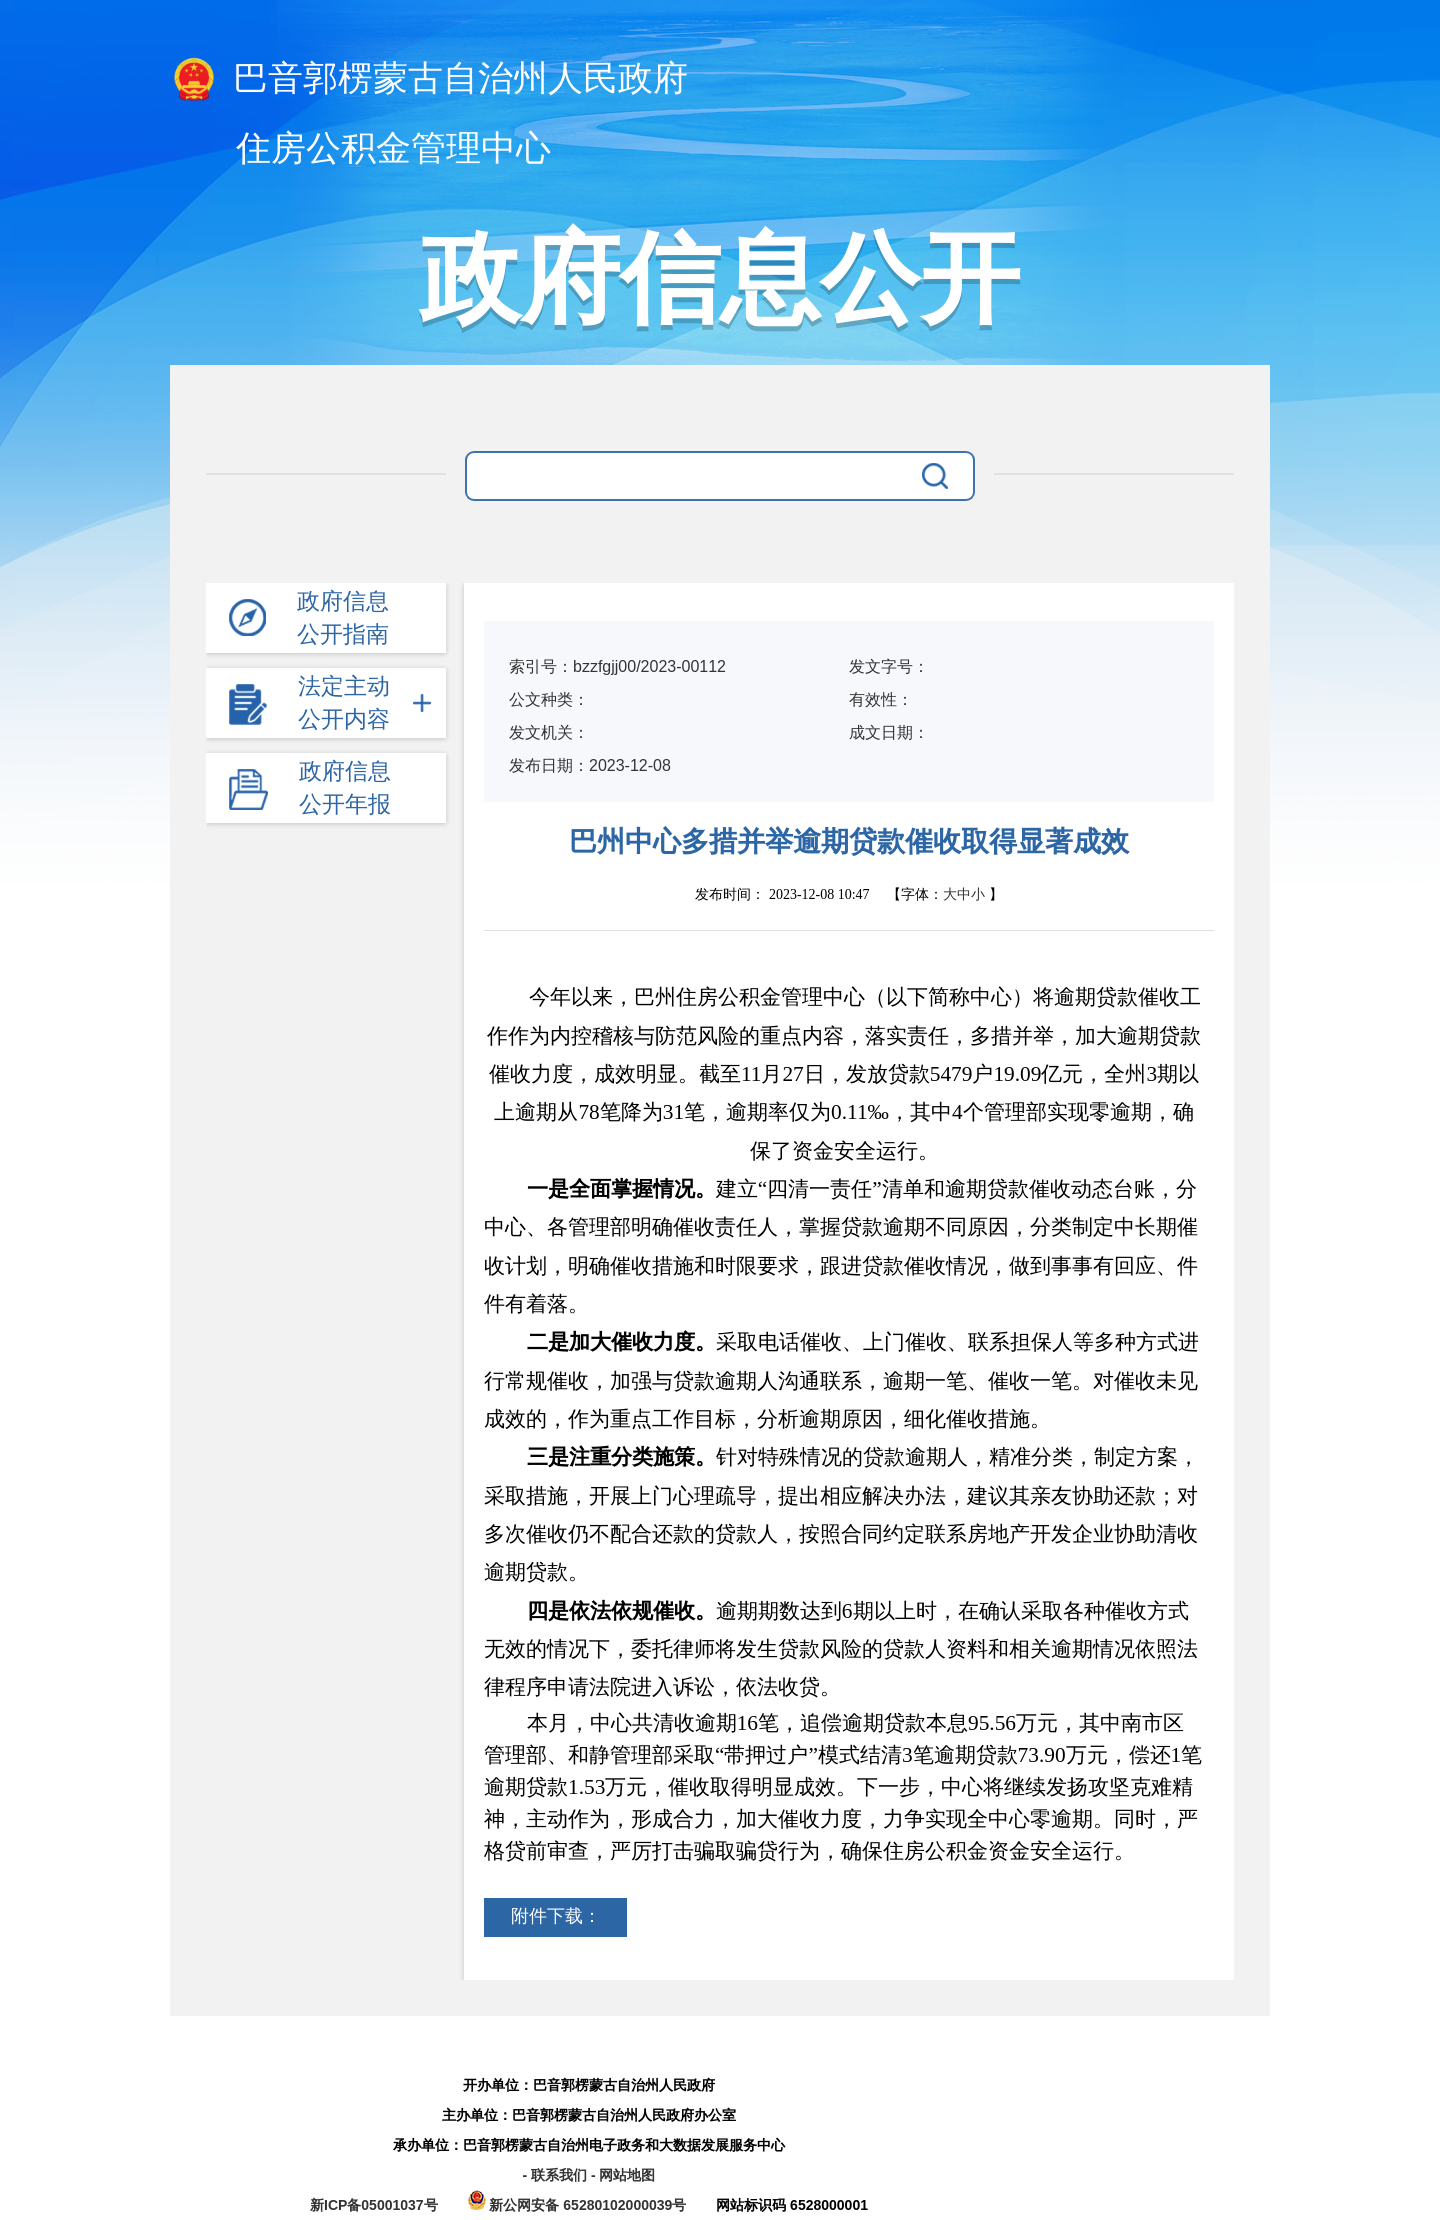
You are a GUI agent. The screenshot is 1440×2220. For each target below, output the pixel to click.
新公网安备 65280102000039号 (579, 2205)
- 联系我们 (556, 2175)
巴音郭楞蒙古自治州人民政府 (429, 80)
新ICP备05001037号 (374, 2205)
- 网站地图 (623, 2175)
